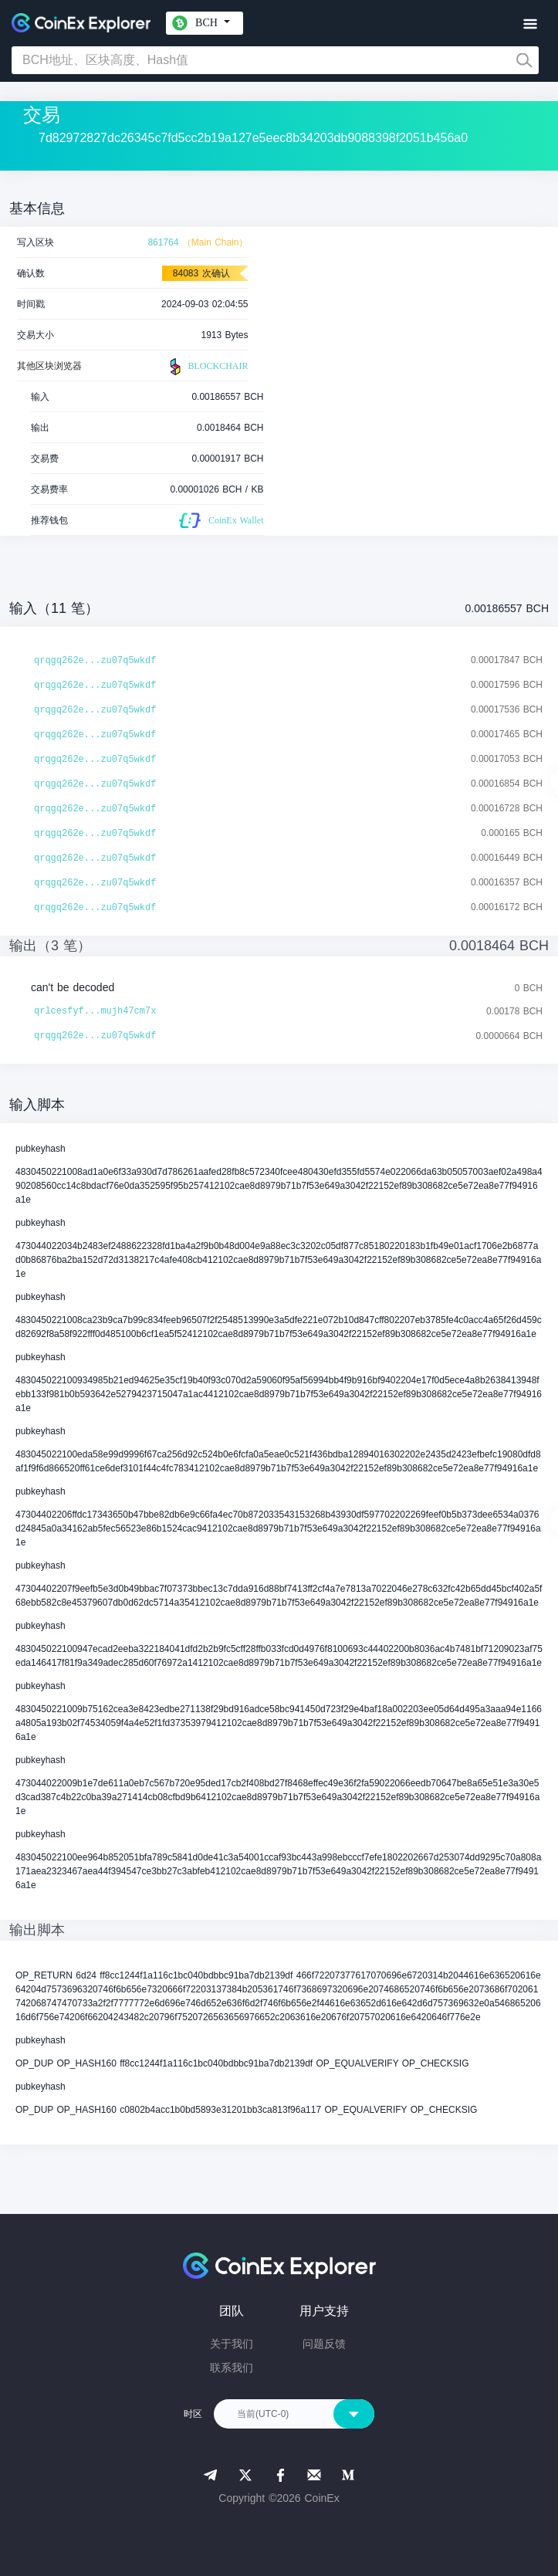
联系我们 (231, 2367)
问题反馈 (324, 2343)
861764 (162, 242)
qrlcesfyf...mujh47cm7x (95, 1011)
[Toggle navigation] (529, 24)
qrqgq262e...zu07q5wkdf (95, 660)
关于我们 (231, 2343)
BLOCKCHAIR (207, 366)
